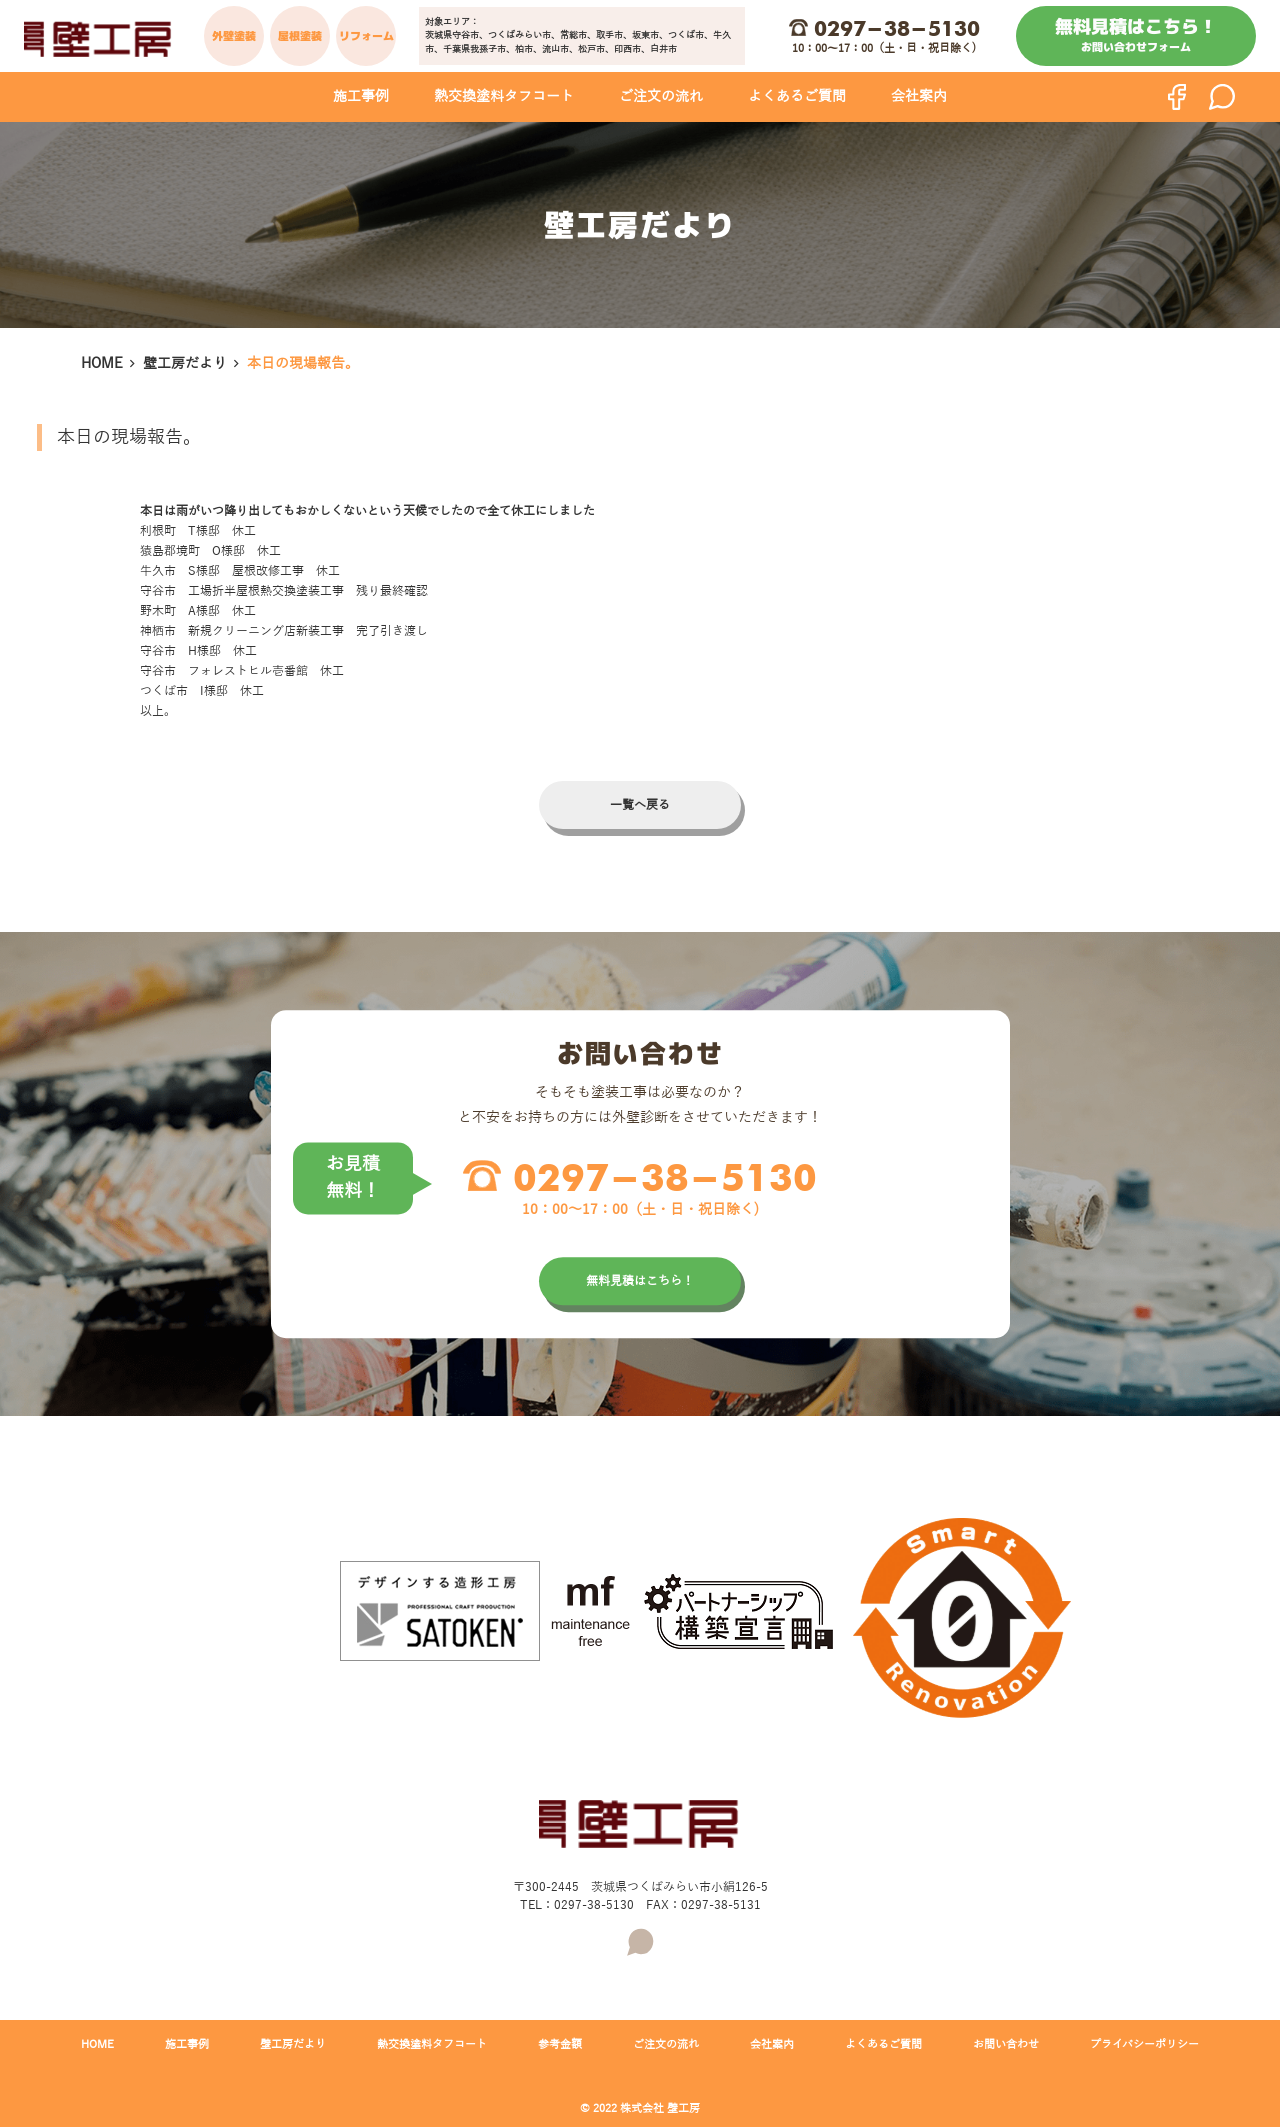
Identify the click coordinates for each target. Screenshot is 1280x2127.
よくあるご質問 (797, 96)
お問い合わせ (1006, 2044)
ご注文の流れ (661, 96)
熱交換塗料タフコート (504, 96)
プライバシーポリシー (1144, 2044)
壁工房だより (185, 363)
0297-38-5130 (897, 27)
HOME (102, 363)
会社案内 (919, 96)
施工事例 (361, 96)
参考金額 (560, 2044)
